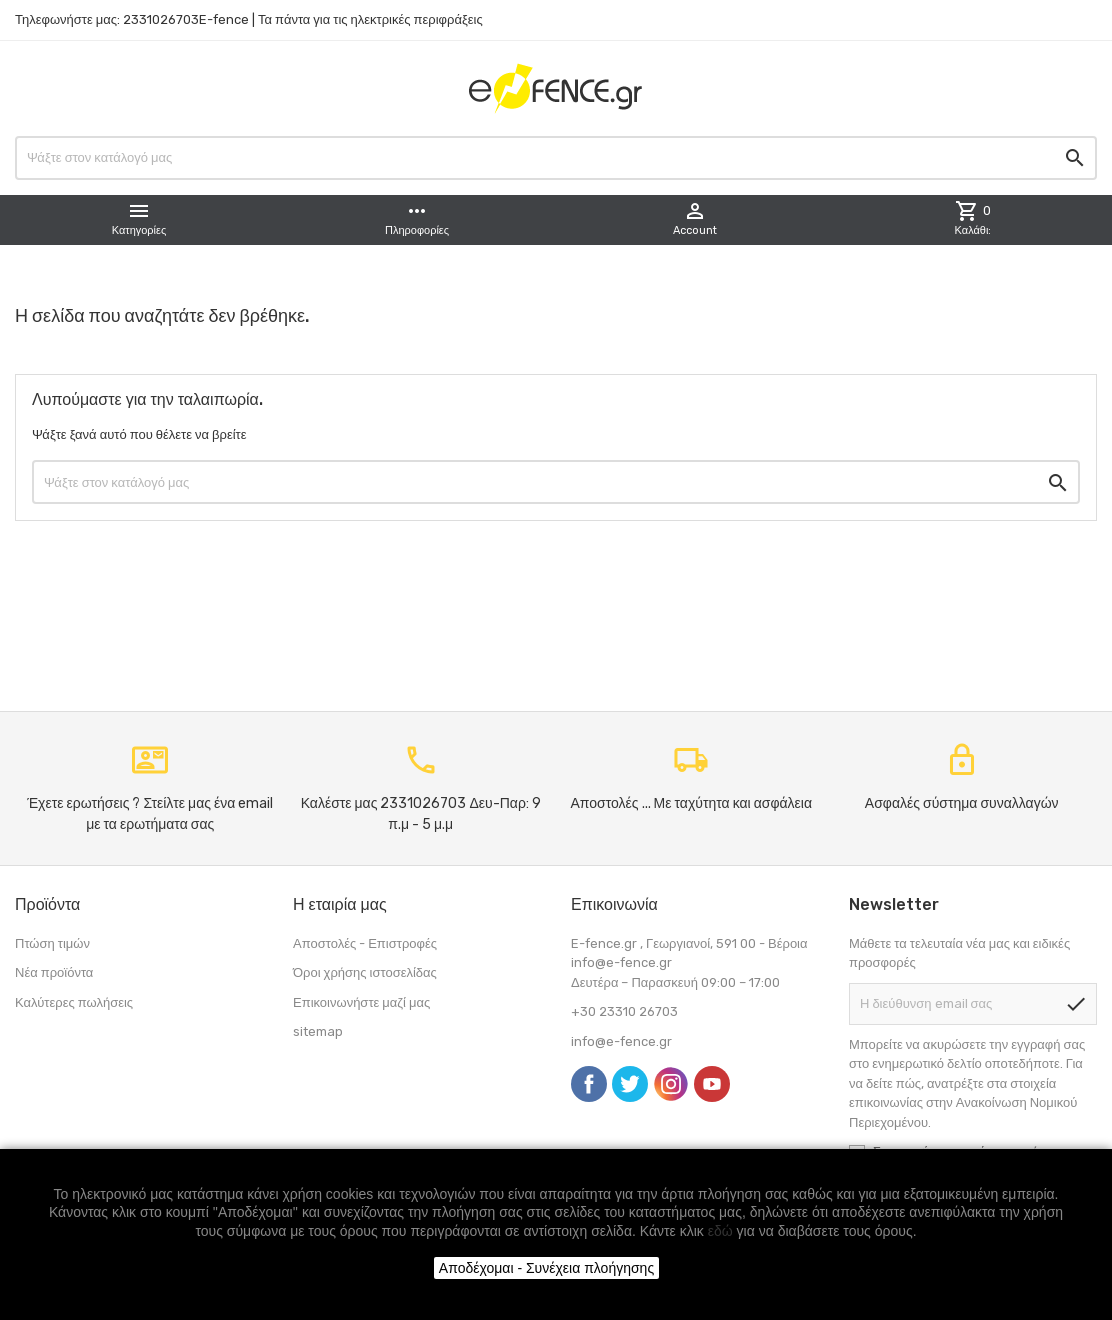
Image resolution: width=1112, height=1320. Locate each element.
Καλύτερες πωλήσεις (74, 1002)
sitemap (318, 1031)
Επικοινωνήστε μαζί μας (361, 1002)
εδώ (720, 1231)
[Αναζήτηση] (556, 158)
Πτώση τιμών (52, 943)
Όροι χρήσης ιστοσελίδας (365, 972)
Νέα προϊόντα (54, 972)
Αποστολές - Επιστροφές (365, 943)
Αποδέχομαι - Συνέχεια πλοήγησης (546, 1268)
